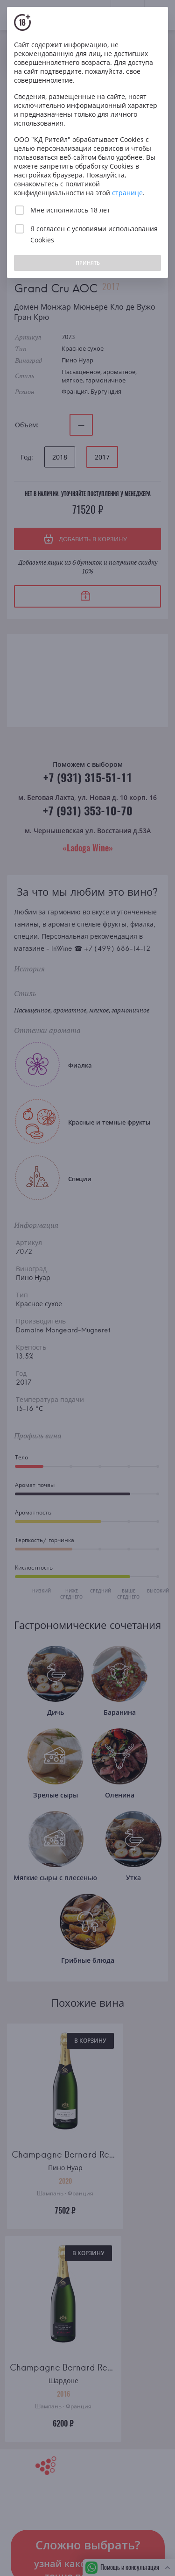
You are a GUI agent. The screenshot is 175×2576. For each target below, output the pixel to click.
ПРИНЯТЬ (88, 262)
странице (127, 192)
